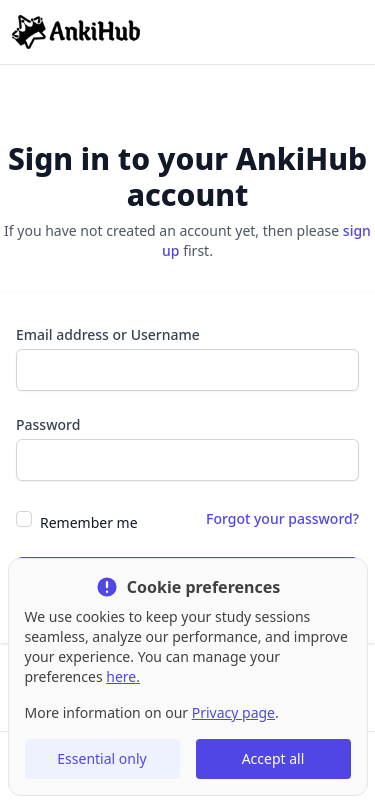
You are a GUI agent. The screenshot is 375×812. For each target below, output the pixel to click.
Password (48, 424)
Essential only (101, 758)
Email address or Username (108, 334)
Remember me (89, 522)
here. (123, 676)
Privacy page (233, 712)
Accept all (273, 758)
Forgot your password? (282, 518)
